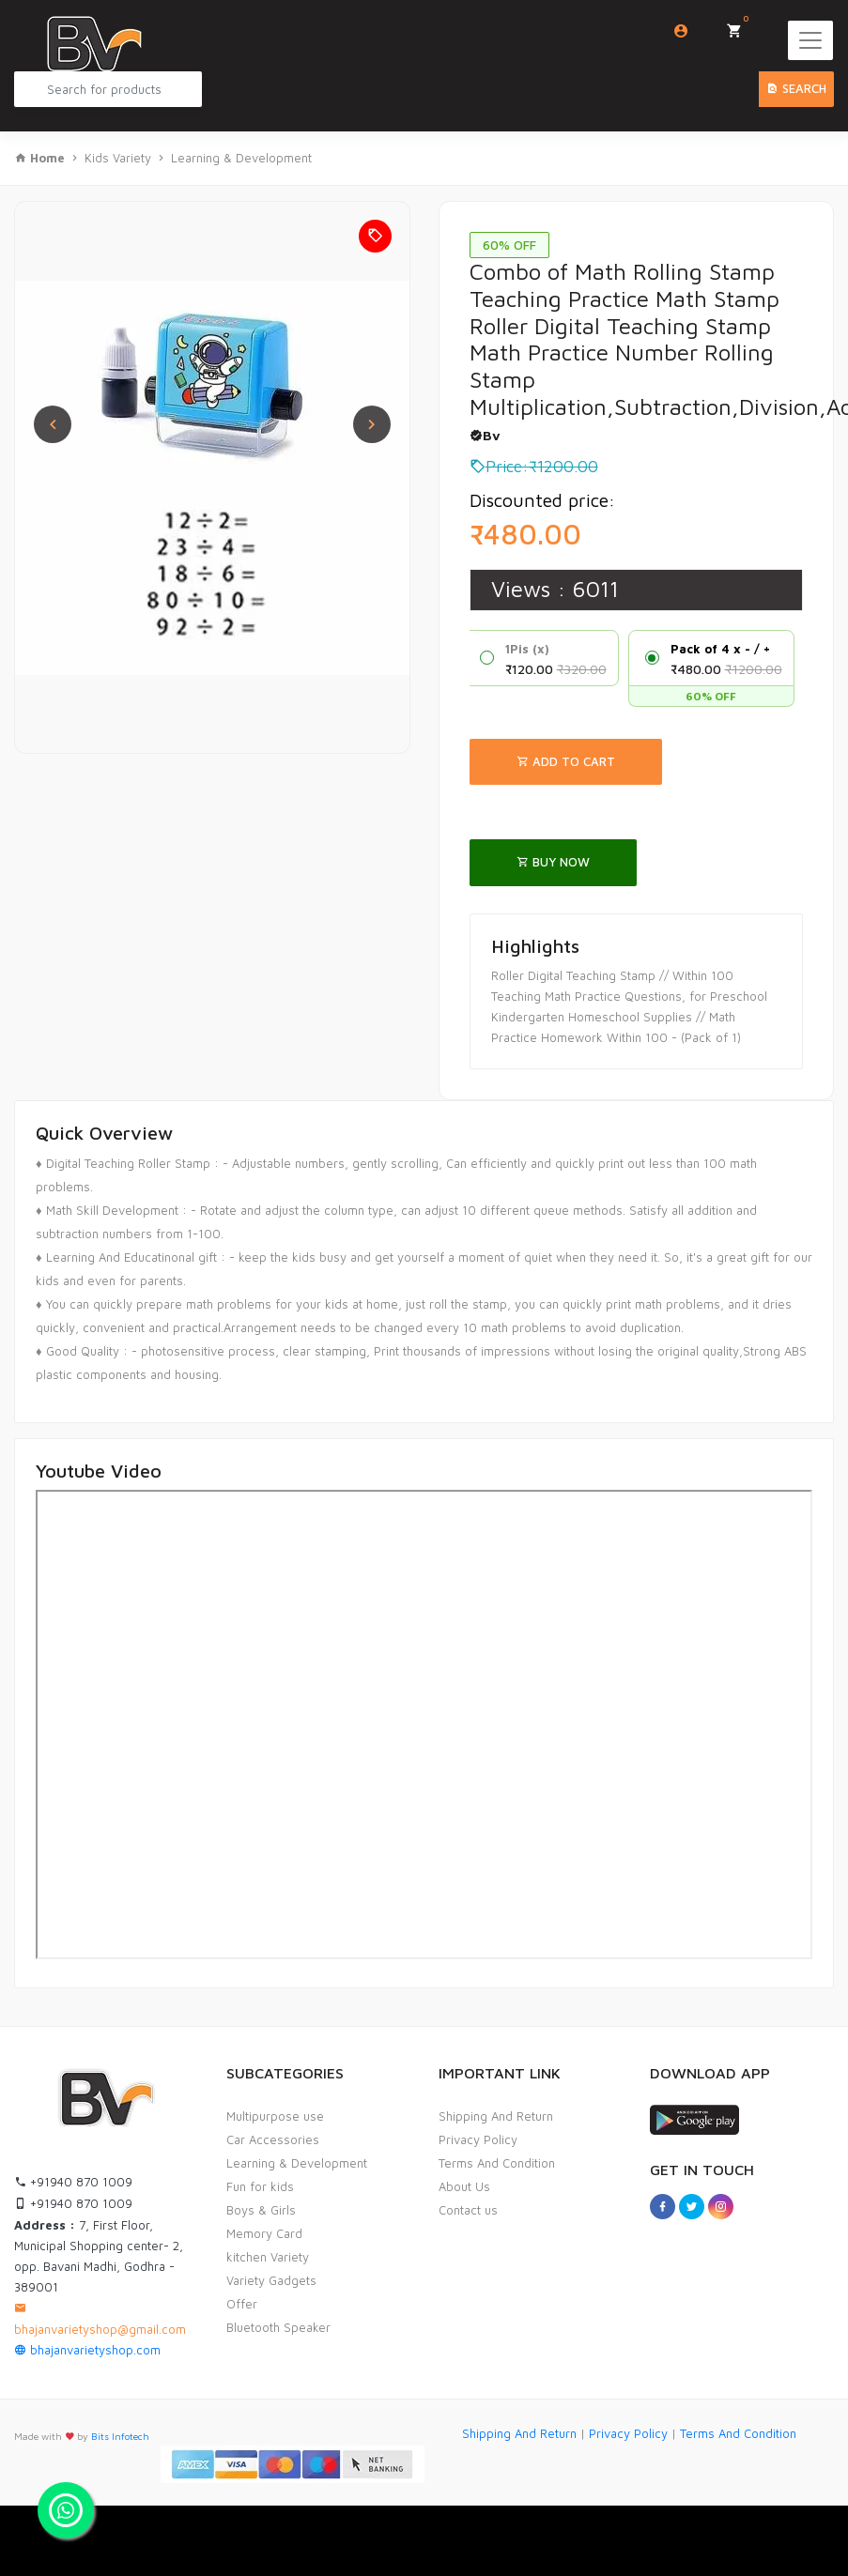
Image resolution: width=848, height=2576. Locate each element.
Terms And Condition (497, 2162)
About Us (464, 2186)
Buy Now (553, 861)
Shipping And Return (496, 2116)
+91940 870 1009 (73, 2181)
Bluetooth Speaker (278, 2327)
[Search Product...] (108, 89)
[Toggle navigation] (810, 40)
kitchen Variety (267, 2256)
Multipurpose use (275, 2116)
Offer (241, 2303)
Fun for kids (260, 2186)
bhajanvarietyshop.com (87, 2349)
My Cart (740, 25)
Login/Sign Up (681, 31)
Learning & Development (241, 157)
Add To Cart (566, 761)
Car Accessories (272, 2139)
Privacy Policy (478, 2139)
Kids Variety (118, 157)
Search (796, 88)
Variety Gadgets (271, 2280)
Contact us (468, 2209)
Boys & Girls (261, 2209)
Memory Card (264, 2233)
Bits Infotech (120, 2436)
